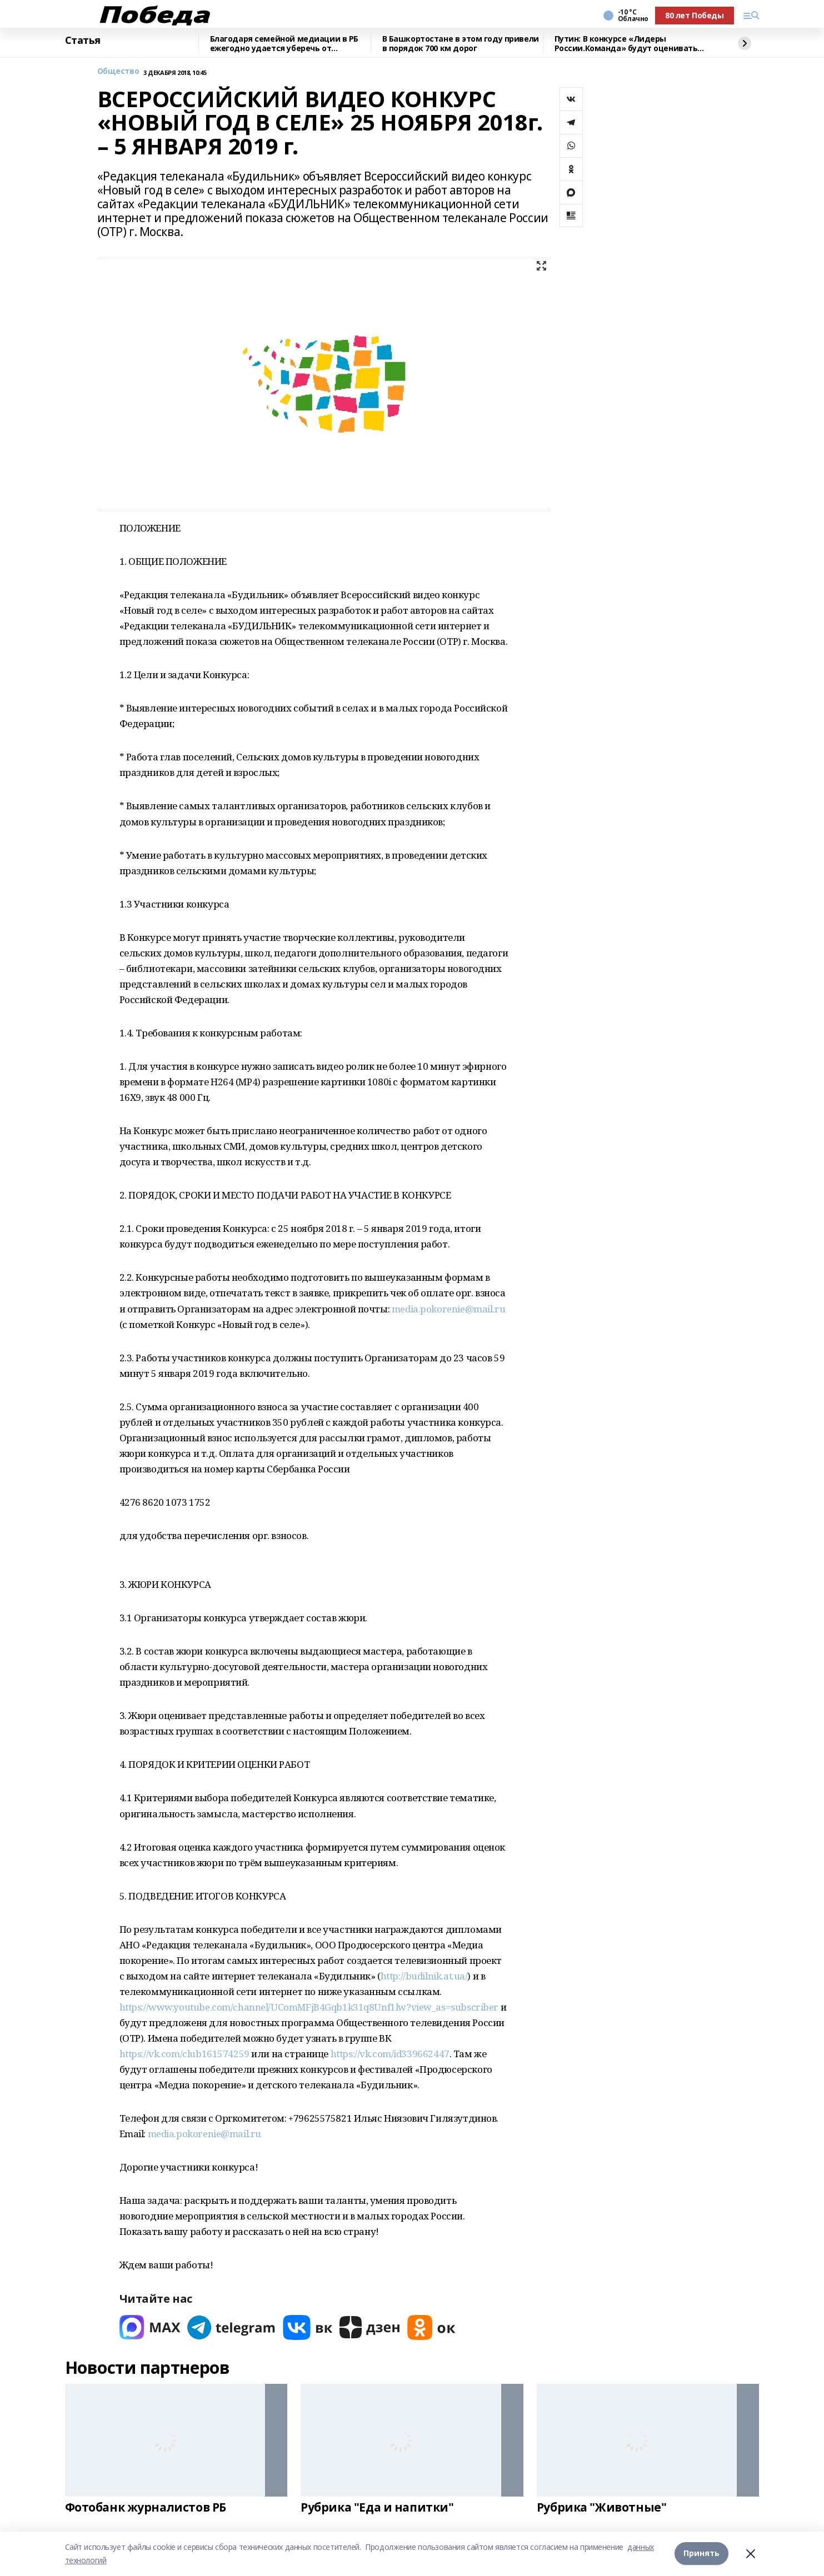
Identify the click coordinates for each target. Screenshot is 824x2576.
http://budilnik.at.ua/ (424, 1975)
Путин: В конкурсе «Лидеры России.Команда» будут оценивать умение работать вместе (626, 43)
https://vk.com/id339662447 (390, 2053)
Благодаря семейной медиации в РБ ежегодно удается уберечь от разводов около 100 (284, 43)
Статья (83, 40)
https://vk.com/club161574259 (184, 2053)
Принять (701, 2553)
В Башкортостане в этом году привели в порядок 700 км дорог (460, 43)
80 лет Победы (694, 15)
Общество (118, 71)
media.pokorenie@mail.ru (448, 1308)
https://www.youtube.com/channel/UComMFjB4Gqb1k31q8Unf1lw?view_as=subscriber (309, 2007)
